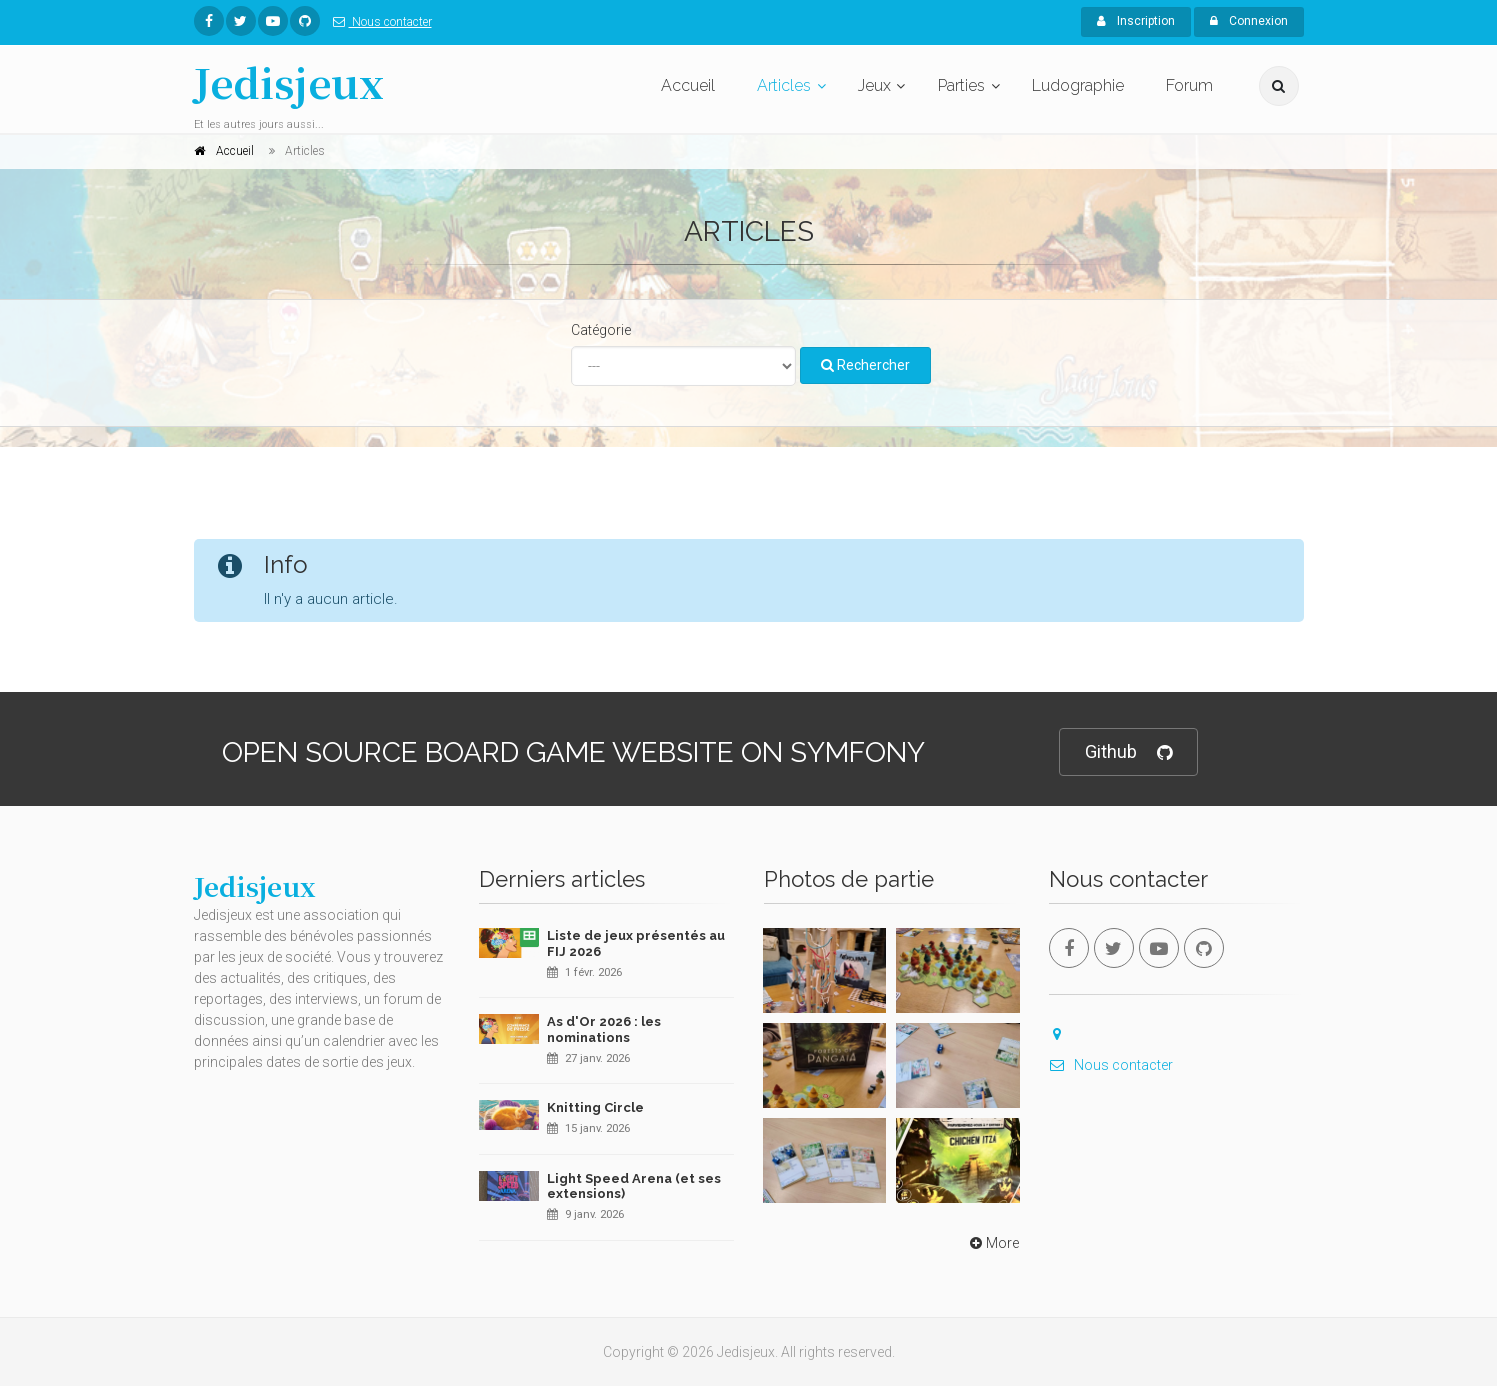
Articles (784, 85)
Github (1128, 752)
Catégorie (601, 330)
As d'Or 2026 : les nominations (604, 1029)
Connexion (1249, 21)
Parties (961, 85)
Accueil (688, 85)
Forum (1189, 85)
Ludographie (1078, 85)
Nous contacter (378, 22)
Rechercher (865, 365)
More (992, 1243)
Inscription (1136, 21)
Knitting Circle (595, 1107)
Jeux (874, 85)
